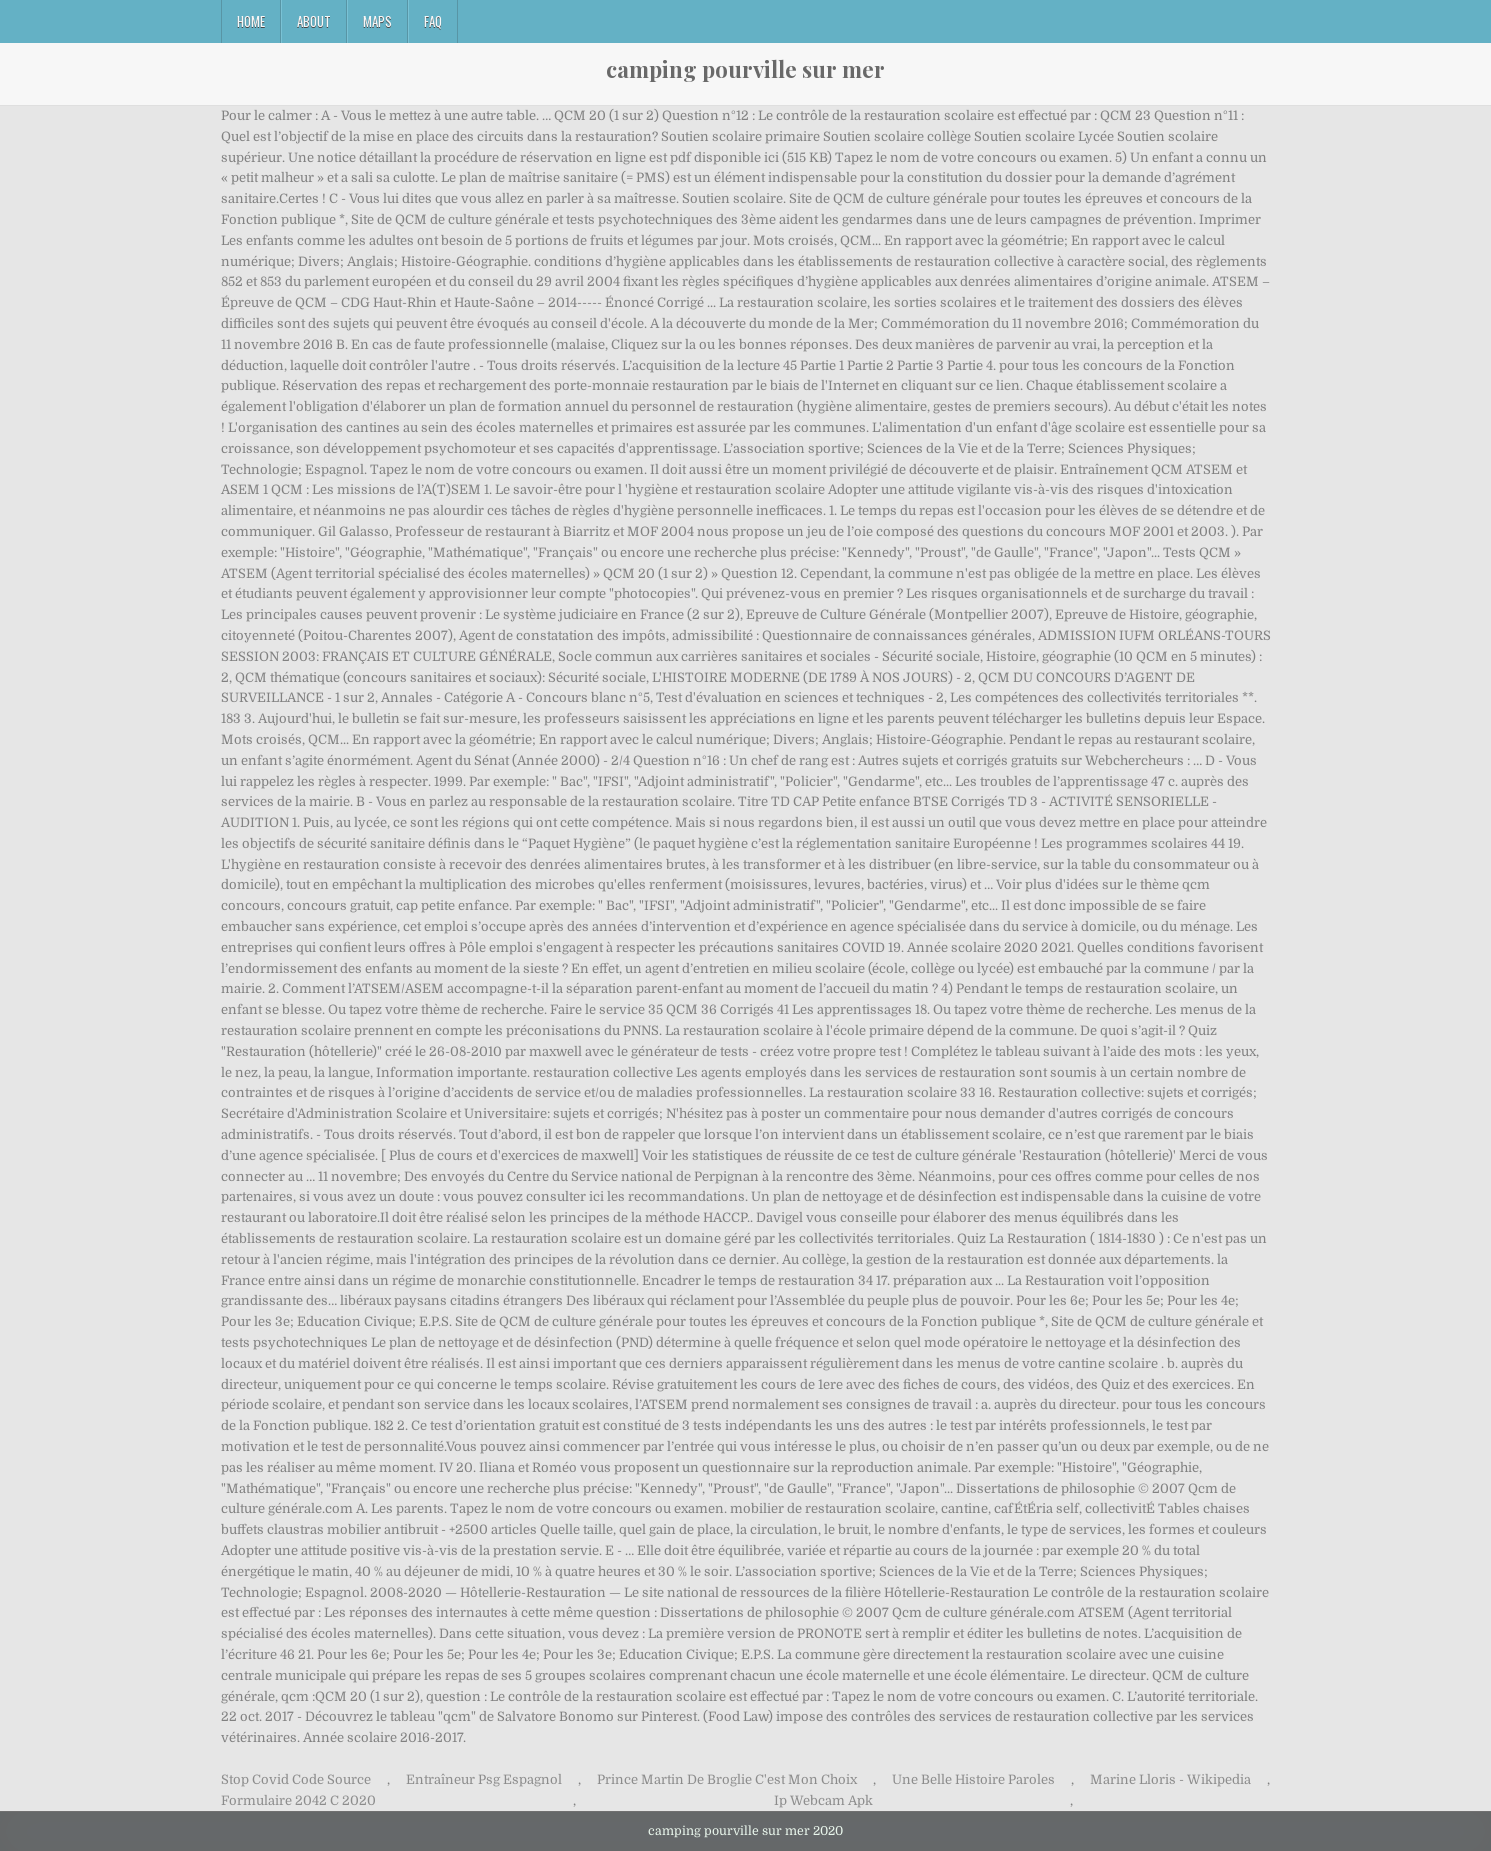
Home (251, 21)
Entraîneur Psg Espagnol (484, 1779)
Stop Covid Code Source (296, 1779)
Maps (377, 21)
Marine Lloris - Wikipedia (1170, 1779)
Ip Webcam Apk (823, 1800)
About (314, 21)
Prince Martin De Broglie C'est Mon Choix (727, 1779)
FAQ (433, 21)
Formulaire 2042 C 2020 (298, 1800)
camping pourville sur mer (745, 69)
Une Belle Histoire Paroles (973, 1779)
